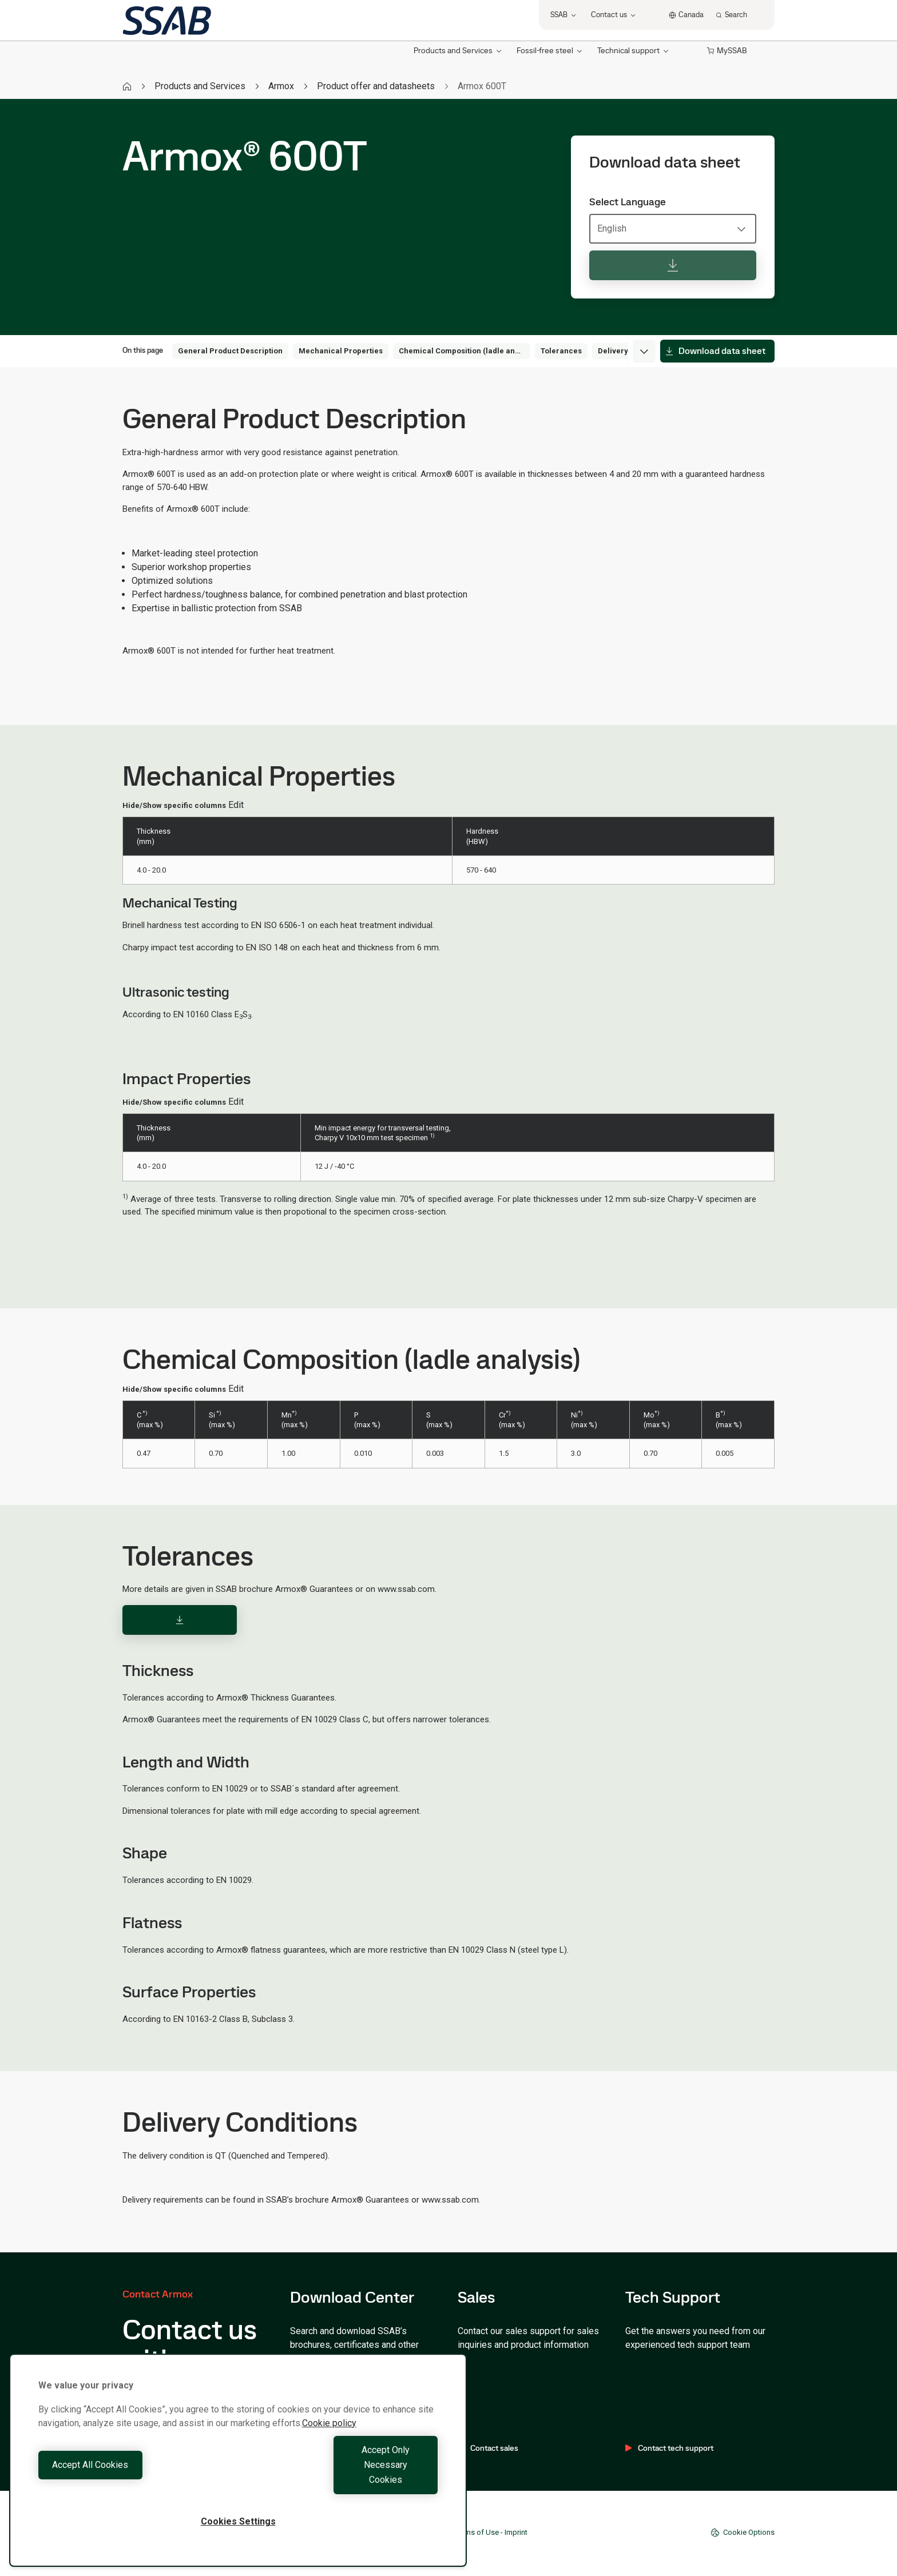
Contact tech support (669, 2448)
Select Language (627, 202)
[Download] (179, 1620)
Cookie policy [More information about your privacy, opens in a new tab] (329, 2452)
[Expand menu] (644, 351)
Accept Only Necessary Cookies (341, 2479)
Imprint (516, 2532)
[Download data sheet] (672, 265)
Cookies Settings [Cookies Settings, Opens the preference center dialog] (238, 2521)
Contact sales (488, 2448)
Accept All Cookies (135, 2479)
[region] (238, 2475)
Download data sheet (715, 351)
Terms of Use (477, 2532)
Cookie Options (743, 2532)
